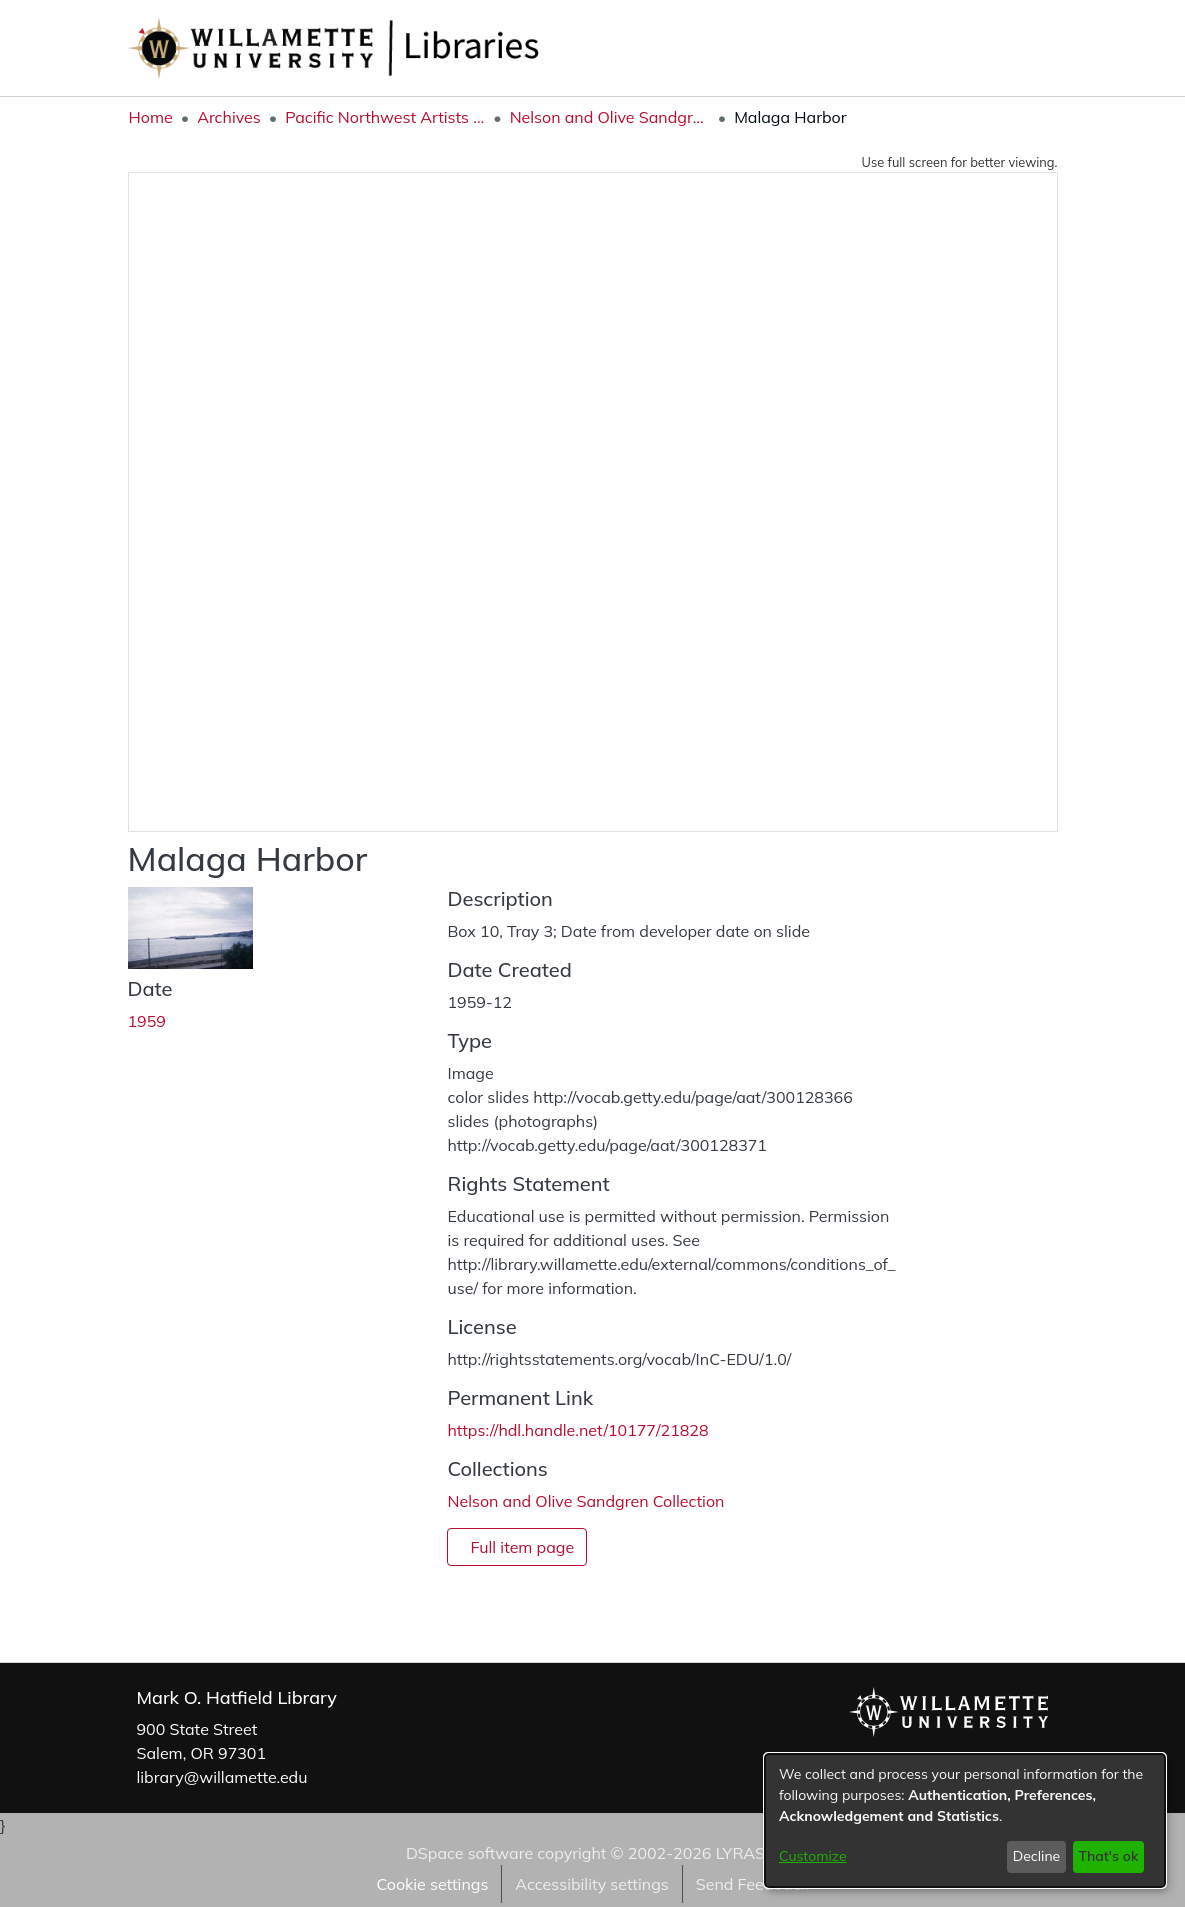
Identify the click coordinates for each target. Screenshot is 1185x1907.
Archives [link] (229, 117)
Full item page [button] (522, 1547)
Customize (813, 1856)
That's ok (1108, 1856)
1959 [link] (147, 1021)
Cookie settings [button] (432, 1884)
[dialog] (965, 1820)
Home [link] (151, 117)
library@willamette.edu (222, 1777)
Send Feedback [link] (752, 1884)
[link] (585, 1501)
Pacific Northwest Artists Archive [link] (385, 117)
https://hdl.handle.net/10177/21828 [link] (577, 1430)
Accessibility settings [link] (591, 1884)
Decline (1037, 1856)
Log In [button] (1023, 48)
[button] (948, 48)
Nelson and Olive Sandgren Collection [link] (610, 117)
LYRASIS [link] (747, 1853)
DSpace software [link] (469, 1853)
